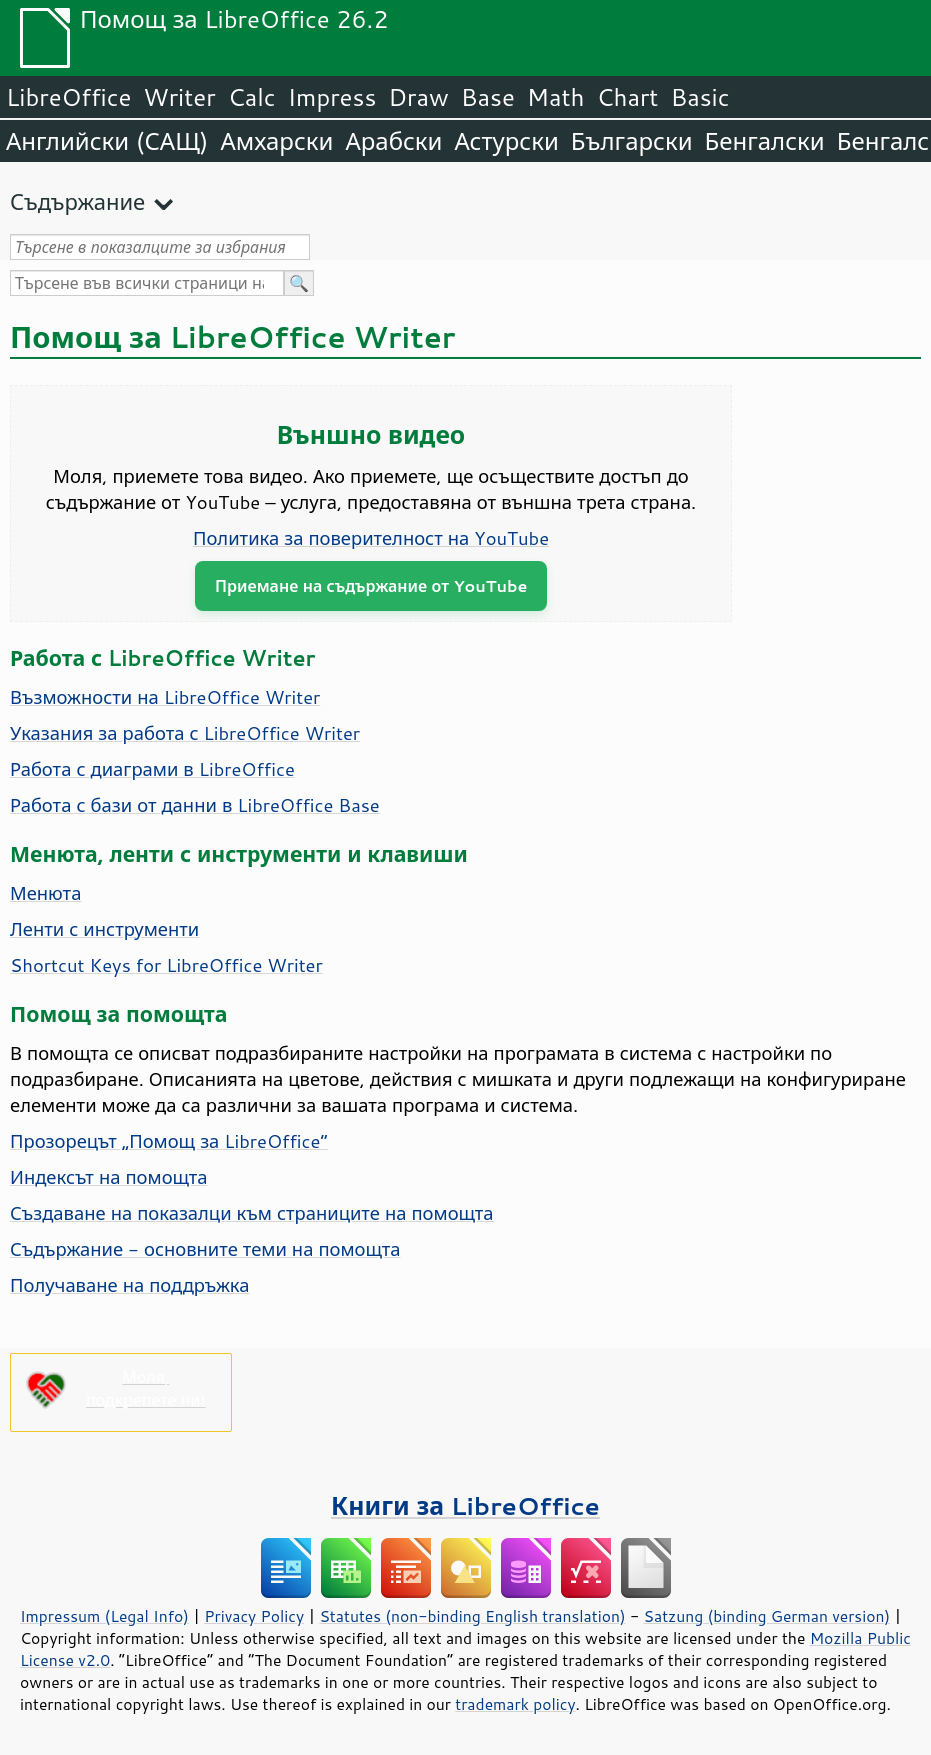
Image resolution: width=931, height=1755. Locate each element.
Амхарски (276, 141)
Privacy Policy (254, 1616)
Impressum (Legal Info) (104, 1616)
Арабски (393, 141)
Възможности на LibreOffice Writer (165, 697)
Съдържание (77, 201)
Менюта (45, 893)
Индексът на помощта (109, 1177)
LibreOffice (68, 97)
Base (488, 97)
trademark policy (515, 1704)
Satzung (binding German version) (767, 1616)
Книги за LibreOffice (465, 1505)
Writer (179, 97)
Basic (699, 97)
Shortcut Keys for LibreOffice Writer (166, 965)
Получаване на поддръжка (129, 1285)
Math (556, 97)
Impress (332, 97)
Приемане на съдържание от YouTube (371, 585)
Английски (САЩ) (107, 141)
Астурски (506, 141)
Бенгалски (765, 141)
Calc (252, 97)
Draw (418, 97)
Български (632, 141)
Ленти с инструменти (104, 929)
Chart (627, 97)
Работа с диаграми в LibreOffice (152, 769)
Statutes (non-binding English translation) (472, 1616)
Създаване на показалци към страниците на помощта (252, 1213)
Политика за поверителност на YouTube (371, 538)
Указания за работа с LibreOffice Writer (185, 733)
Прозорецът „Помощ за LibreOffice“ (169, 1141)
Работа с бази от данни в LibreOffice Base (195, 805)
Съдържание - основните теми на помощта (205, 1249)
